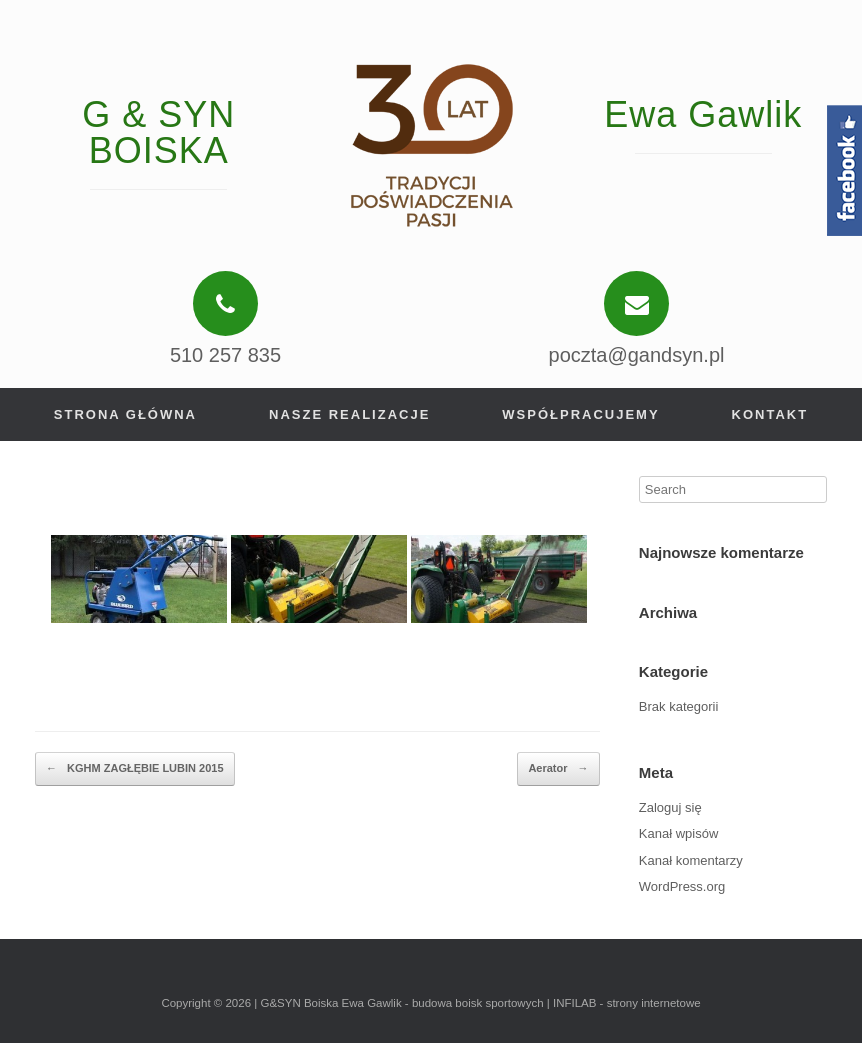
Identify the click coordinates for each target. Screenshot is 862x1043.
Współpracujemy (580, 414)
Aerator (558, 769)
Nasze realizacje (349, 414)
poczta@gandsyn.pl (637, 355)
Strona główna (125, 414)
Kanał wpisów (679, 833)
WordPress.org (682, 886)
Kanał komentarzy (691, 860)
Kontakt (770, 414)
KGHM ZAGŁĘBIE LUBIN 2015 (135, 769)
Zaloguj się (670, 807)
